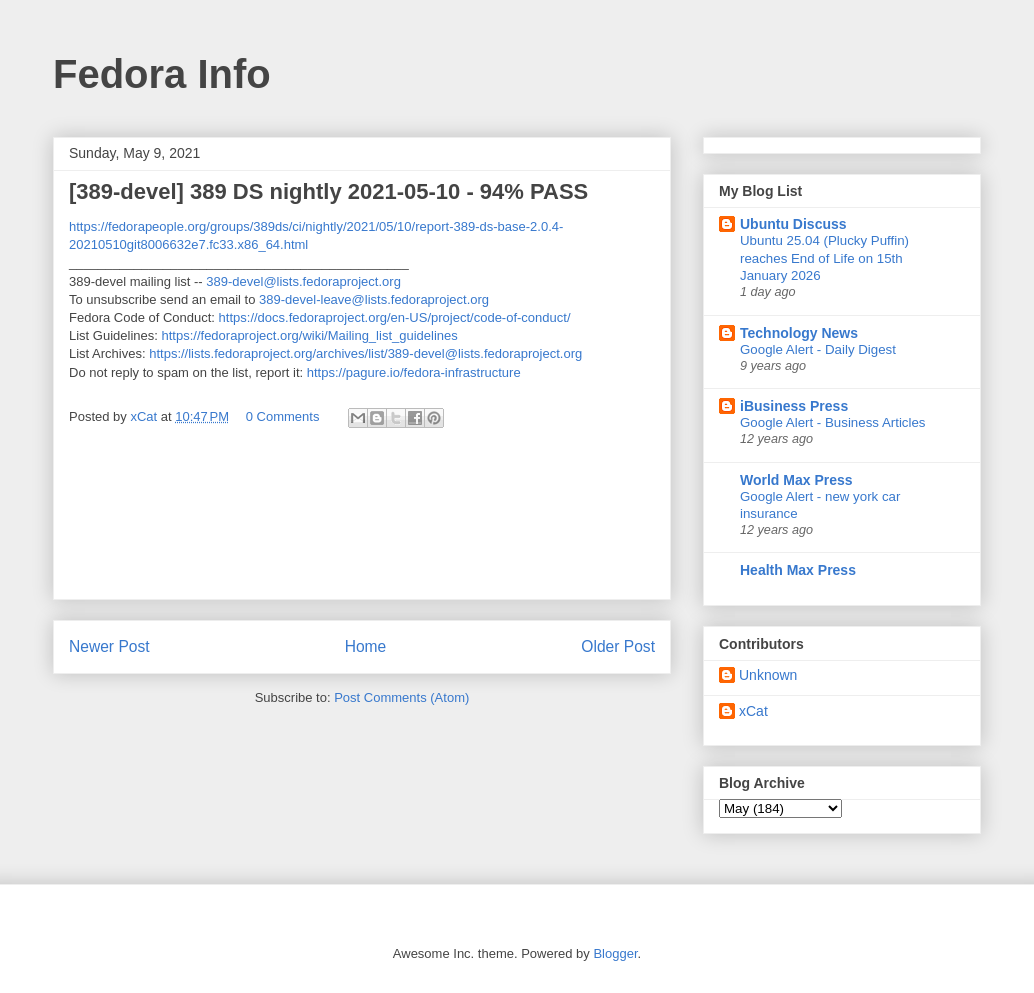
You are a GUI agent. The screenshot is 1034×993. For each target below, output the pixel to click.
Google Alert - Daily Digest (818, 349)
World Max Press (796, 480)
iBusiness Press (794, 406)
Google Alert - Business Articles (833, 422)
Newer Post (109, 646)
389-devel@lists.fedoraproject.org (303, 281)
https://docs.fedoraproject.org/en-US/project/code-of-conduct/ (395, 317)
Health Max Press (798, 570)
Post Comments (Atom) (401, 697)
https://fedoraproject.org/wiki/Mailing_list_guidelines (310, 335)
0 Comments (283, 416)
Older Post (618, 646)
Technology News (799, 333)
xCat (753, 711)
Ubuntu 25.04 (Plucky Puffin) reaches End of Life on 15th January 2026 (824, 258)
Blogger (615, 953)
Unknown (768, 675)
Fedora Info (162, 74)
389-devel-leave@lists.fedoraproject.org (374, 299)
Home (366, 646)
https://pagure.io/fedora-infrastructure (414, 372)
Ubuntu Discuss (793, 224)
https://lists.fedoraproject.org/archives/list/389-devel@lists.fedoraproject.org (365, 353)
